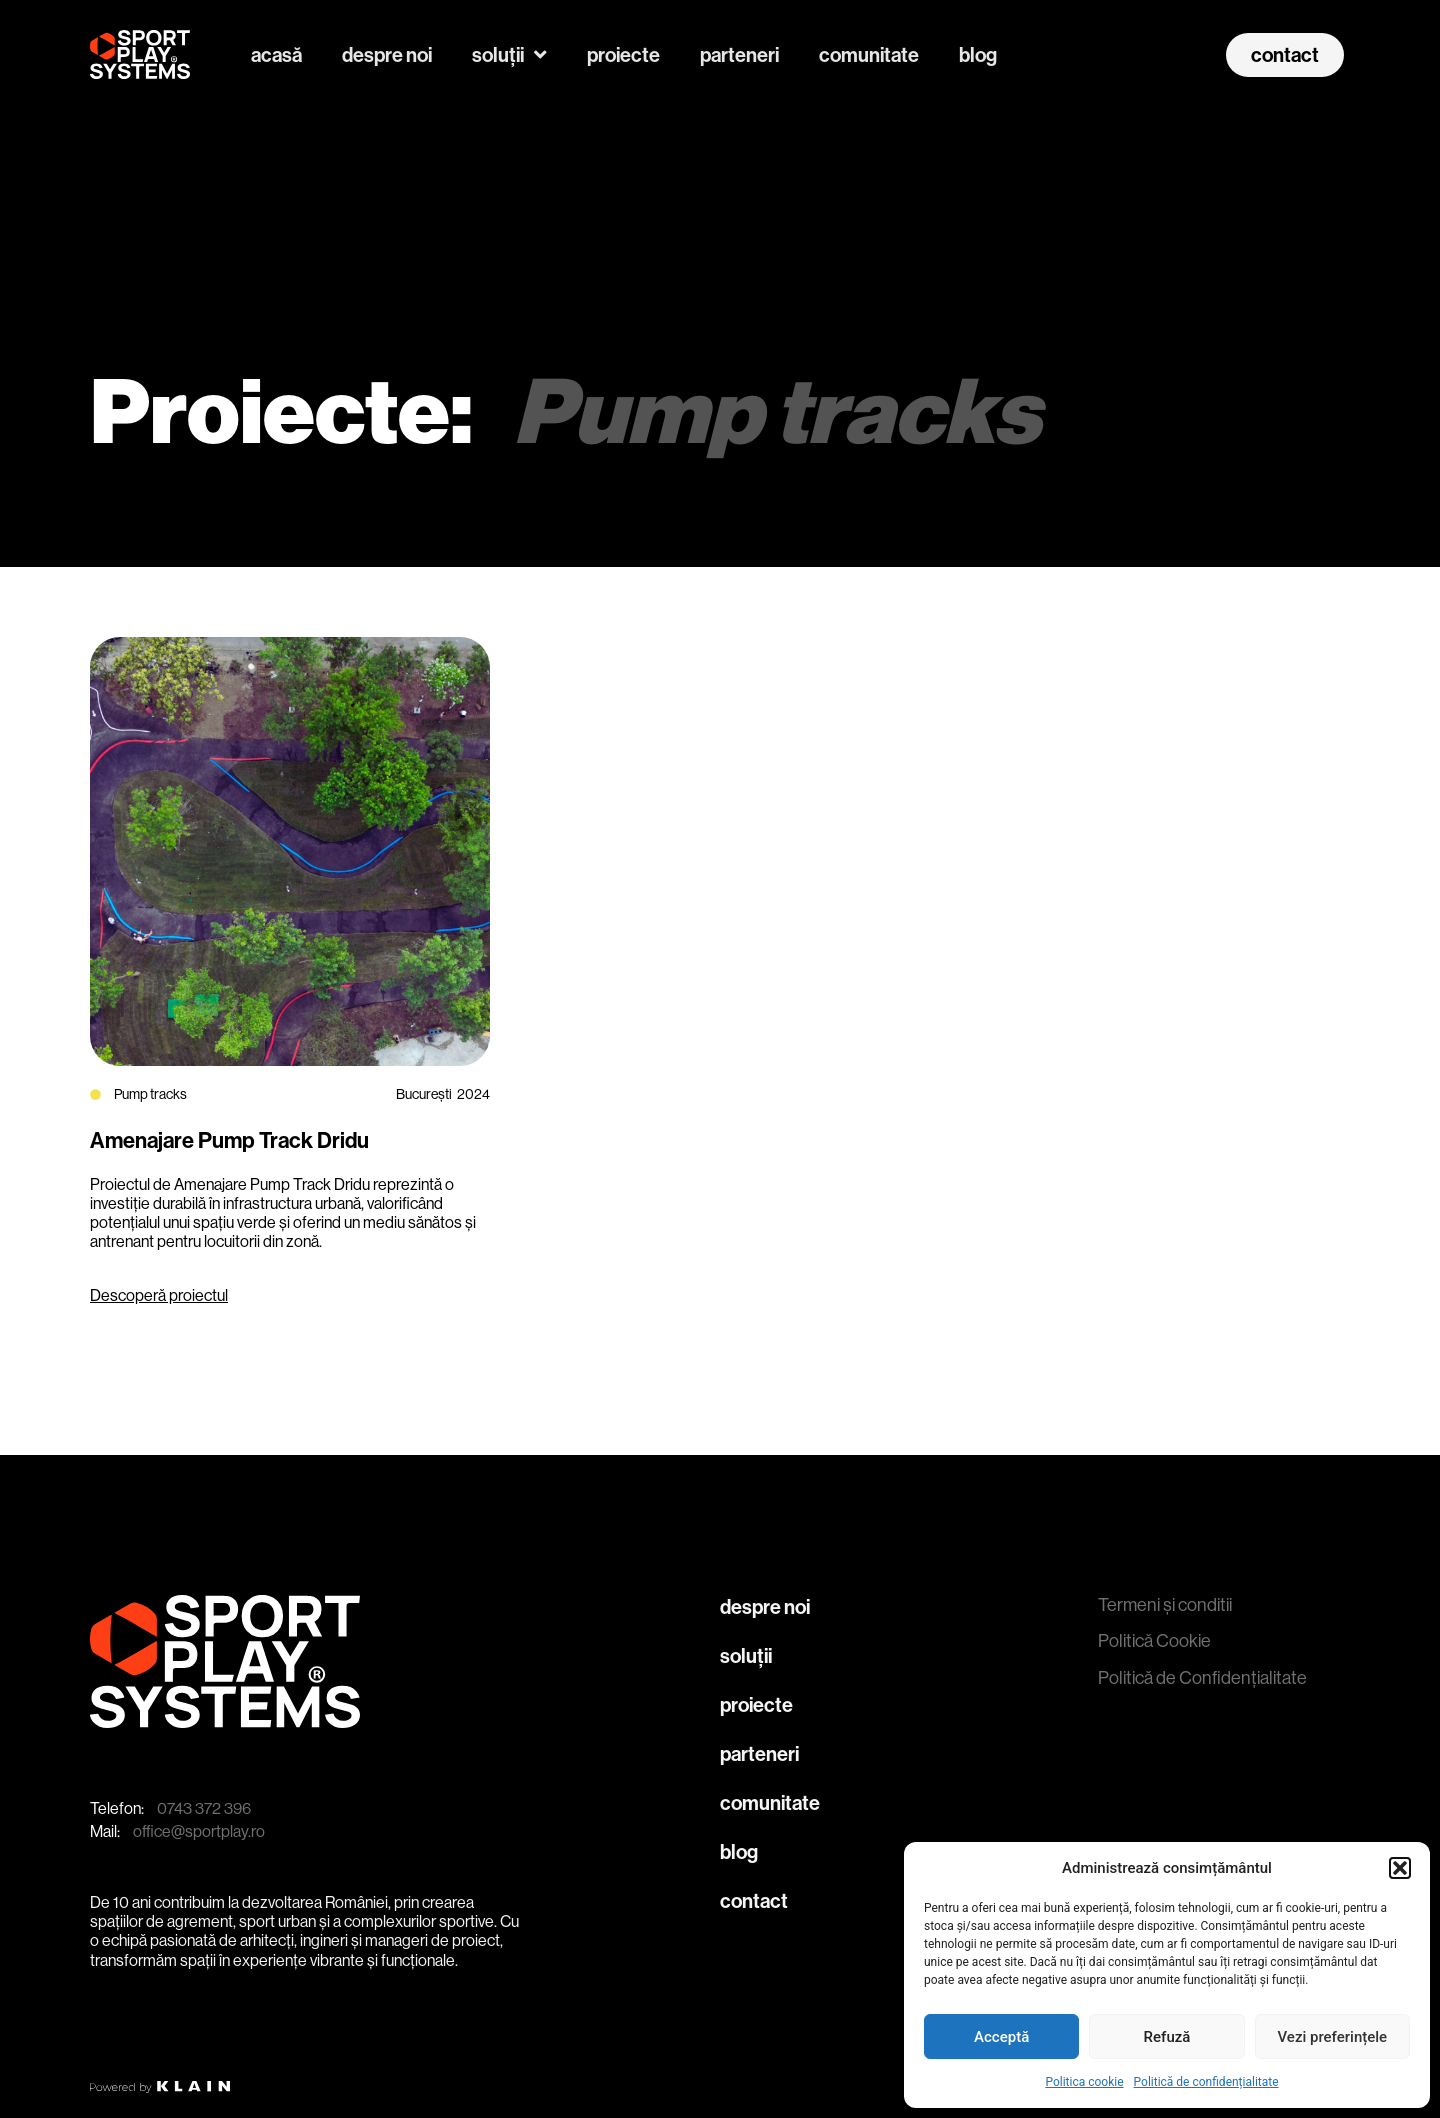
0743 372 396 (204, 1808)
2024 (473, 1094)
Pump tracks (150, 1094)
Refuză (1167, 2037)
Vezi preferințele (1333, 2037)
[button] (1400, 1868)
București (424, 1094)
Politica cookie (1084, 2082)
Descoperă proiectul (159, 1295)
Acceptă (1001, 2037)
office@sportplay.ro (199, 1831)
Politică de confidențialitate (1206, 2082)
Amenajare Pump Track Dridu (229, 1141)
